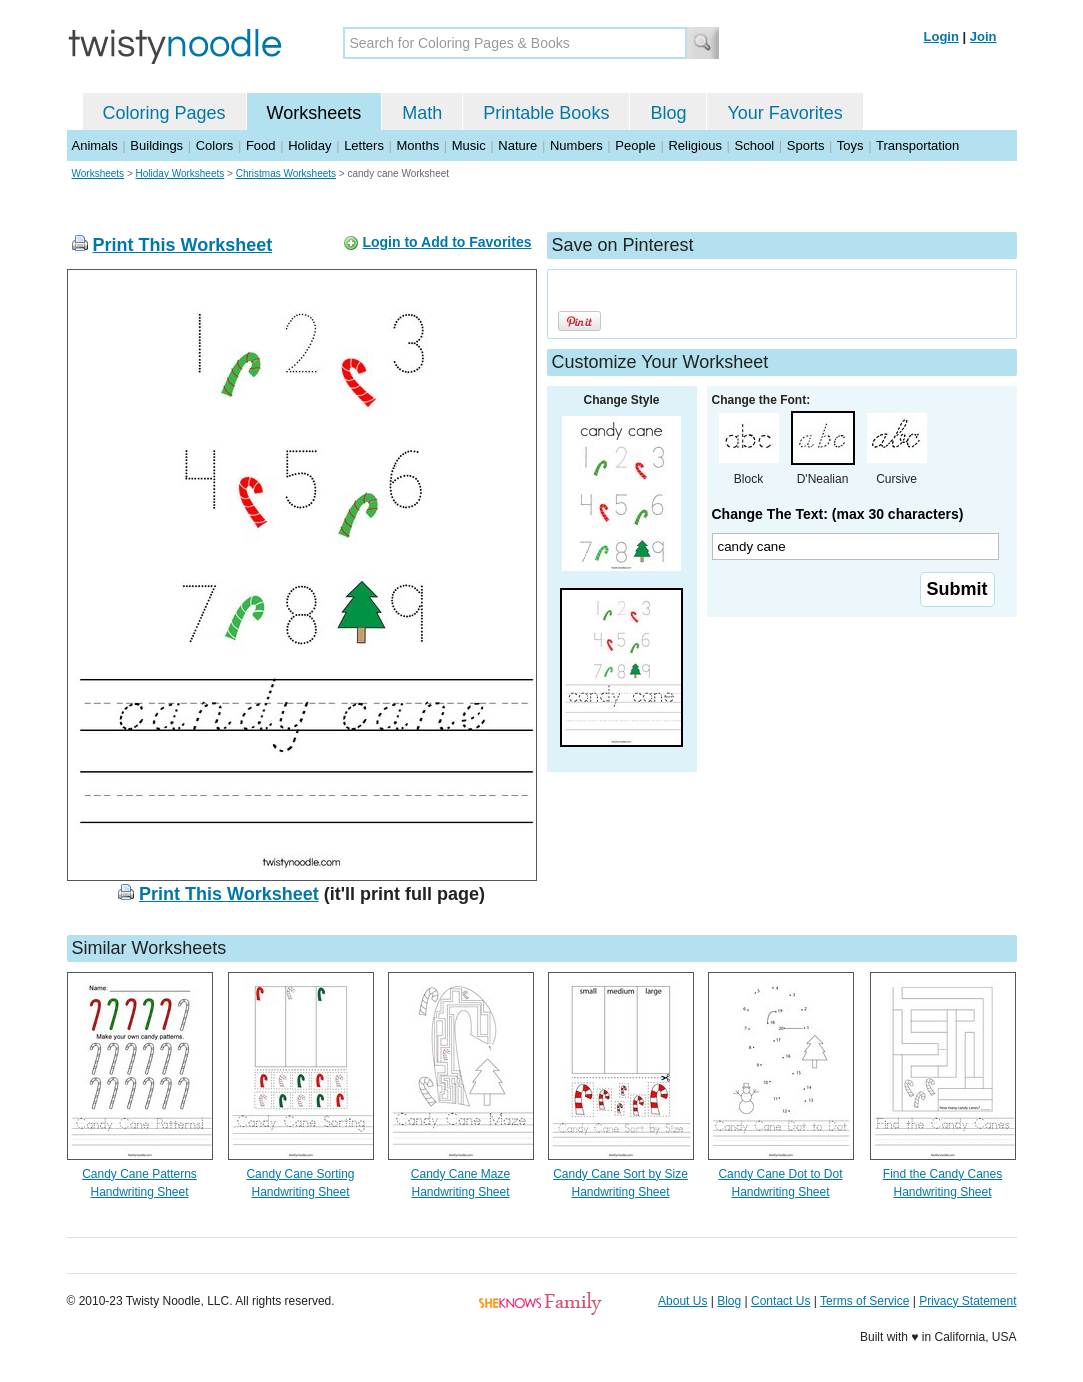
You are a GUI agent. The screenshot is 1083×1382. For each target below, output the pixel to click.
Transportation (917, 145)
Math (422, 113)
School (755, 145)
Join (983, 36)
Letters (364, 145)
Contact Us (780, 1301)
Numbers (576, 145)
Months (418, 145)
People (635, 145)
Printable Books (546, 113)
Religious (694, 145)
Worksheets (314, 113)
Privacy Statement (967, 1301)
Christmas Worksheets (286, 173)
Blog (668, 113)
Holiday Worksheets (180, 173)
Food (261, 145)
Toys (850, 145)
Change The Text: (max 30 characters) (838, 514)
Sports (806, 145)
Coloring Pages (164, 113)
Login (941, 36)
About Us (682, 1301)
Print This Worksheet (183, 245)
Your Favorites (784, 113)
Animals (95, 145)
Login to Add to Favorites (446, 242)
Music (469, 145)
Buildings (156, 145)
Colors (215, 145)
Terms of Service (864, 1301)
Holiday (309, 145)
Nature (517, 145)
